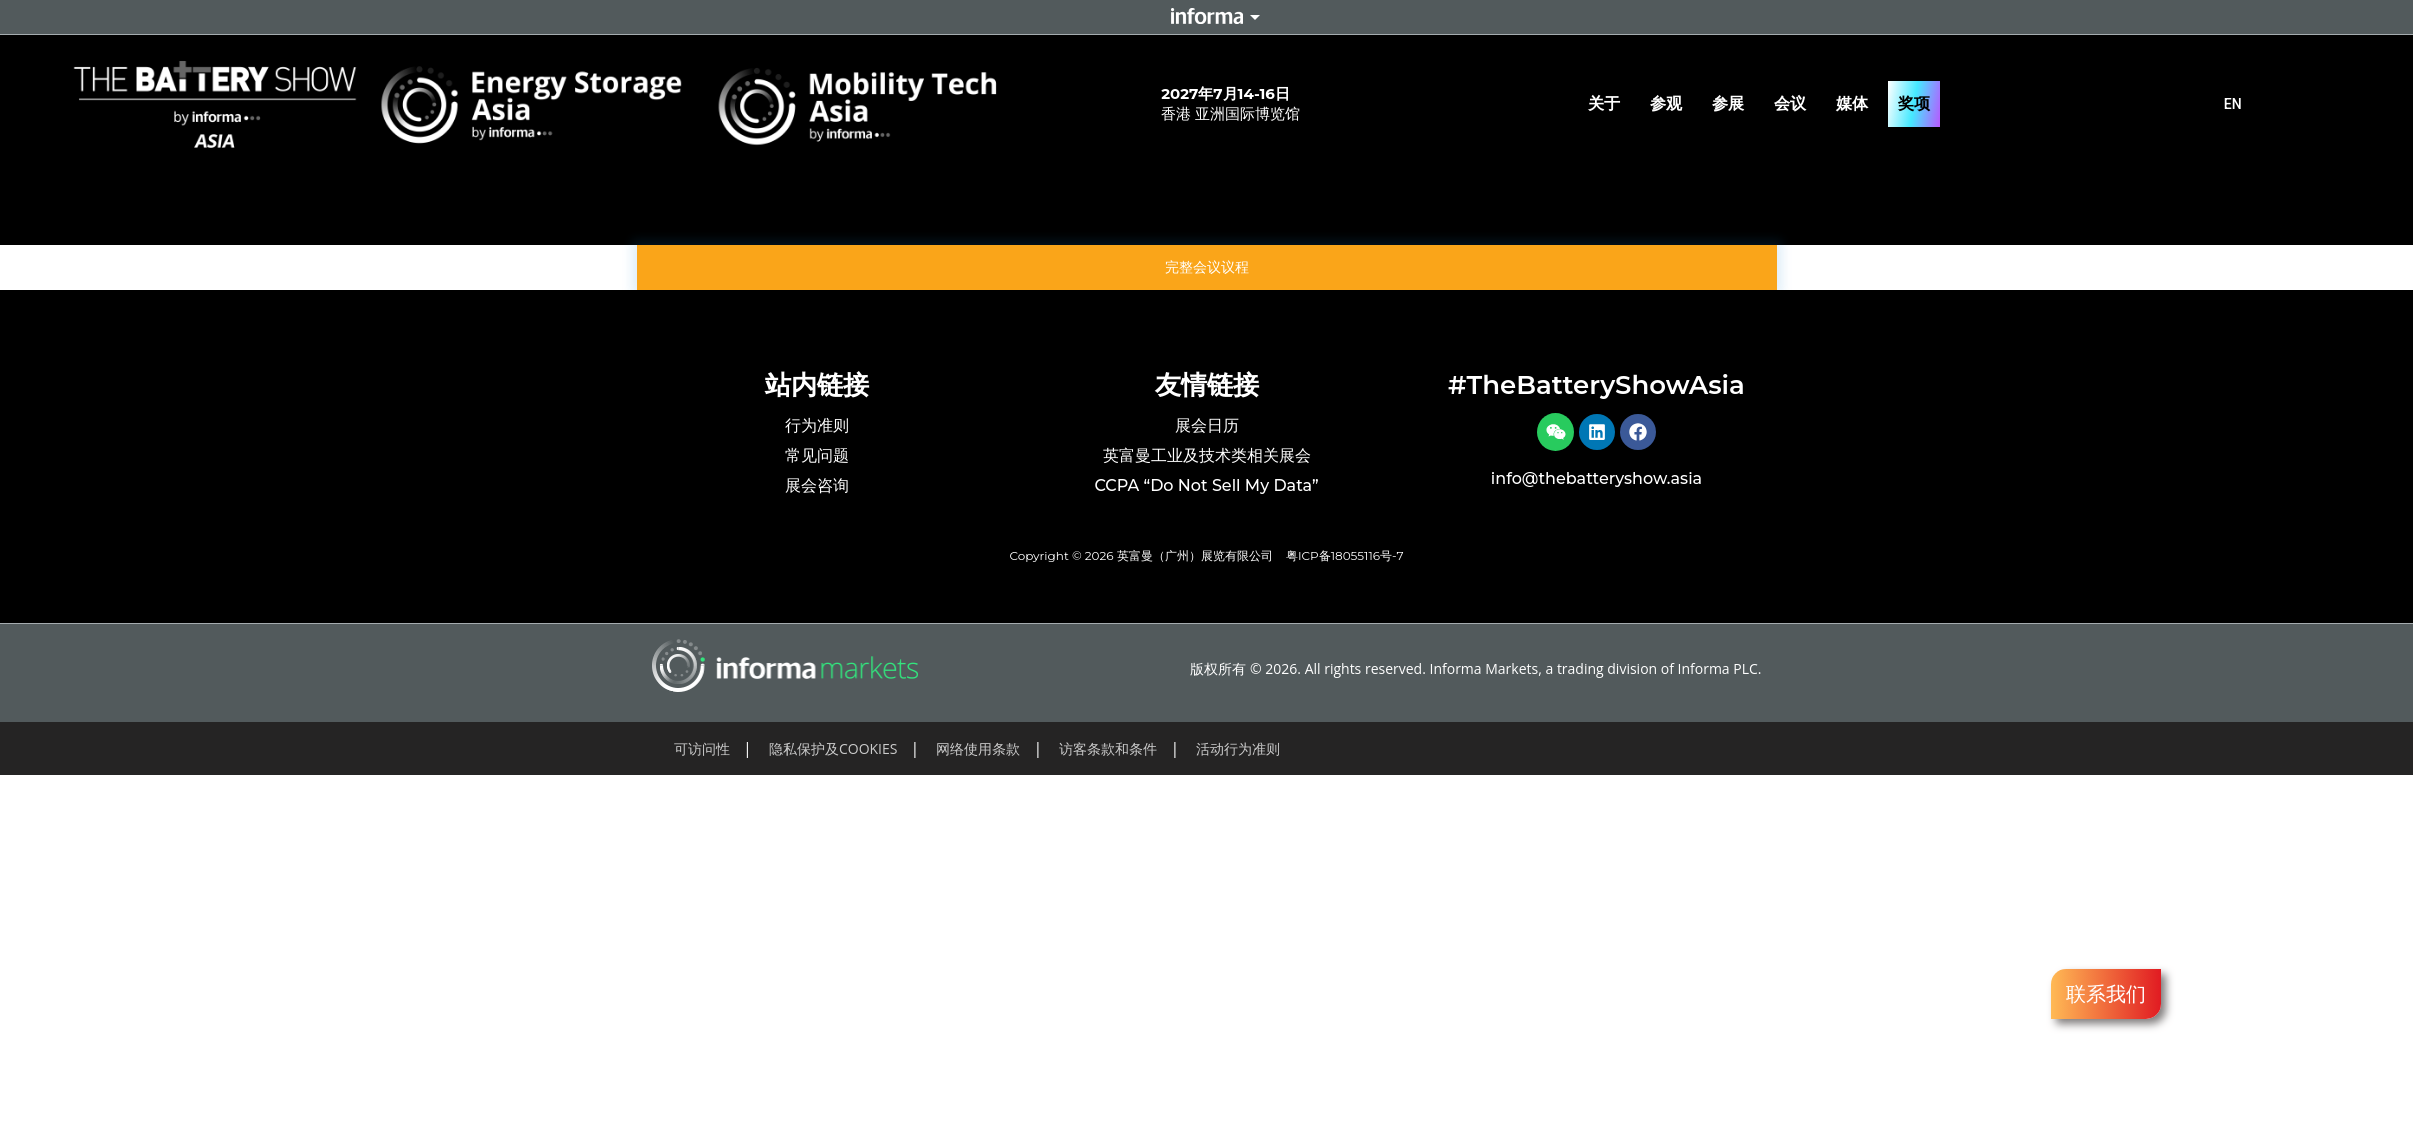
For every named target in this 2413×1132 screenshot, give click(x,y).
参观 (1671, 104)
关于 (1609, 104)
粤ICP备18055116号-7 (1345, 555)
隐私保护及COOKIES (833, 748)
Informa (1207, 17)
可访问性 (702, 748)
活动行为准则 (1238, 748)
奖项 (1914, 103)
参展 (1733, 104)
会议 (1795, 104)
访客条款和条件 (1108, 748)
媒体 (1857, 104)
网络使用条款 (978, 748)
